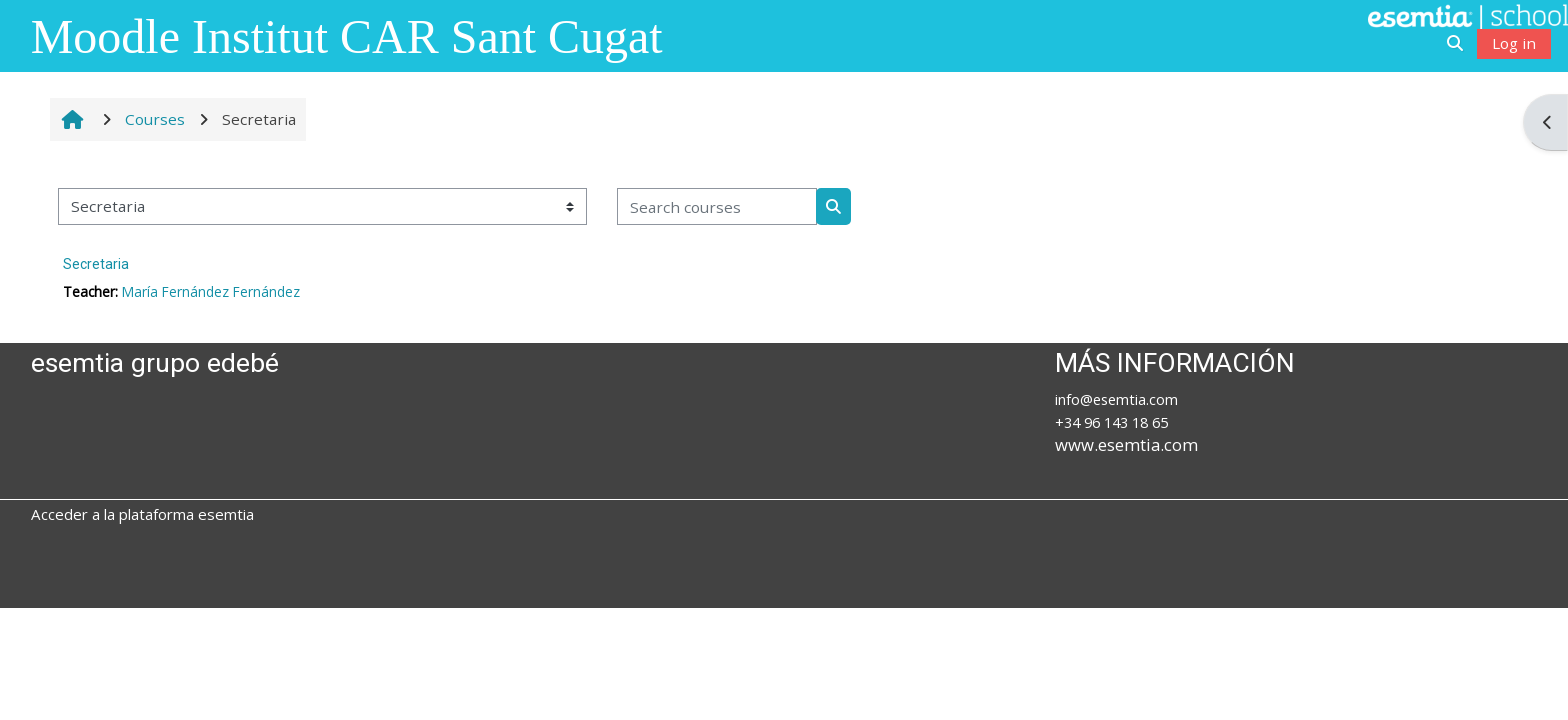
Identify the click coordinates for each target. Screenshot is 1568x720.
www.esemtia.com (1126, 444)
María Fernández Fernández (211, 291)
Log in (1514, 43)
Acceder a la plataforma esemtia (142, 514)
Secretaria (96, 264)
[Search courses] (717, 206)
